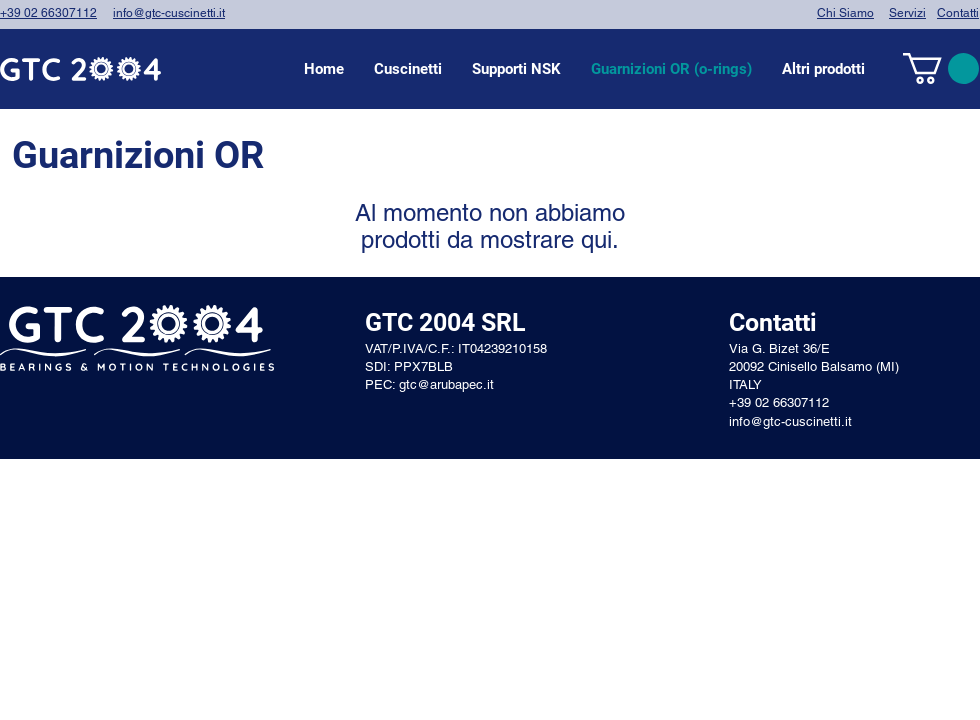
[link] (941, 68)
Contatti (958, 13)
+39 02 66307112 (48, 13)
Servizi (907, 13)
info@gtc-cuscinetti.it (169, 13)
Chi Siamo (845, 13)
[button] (408, 69)
